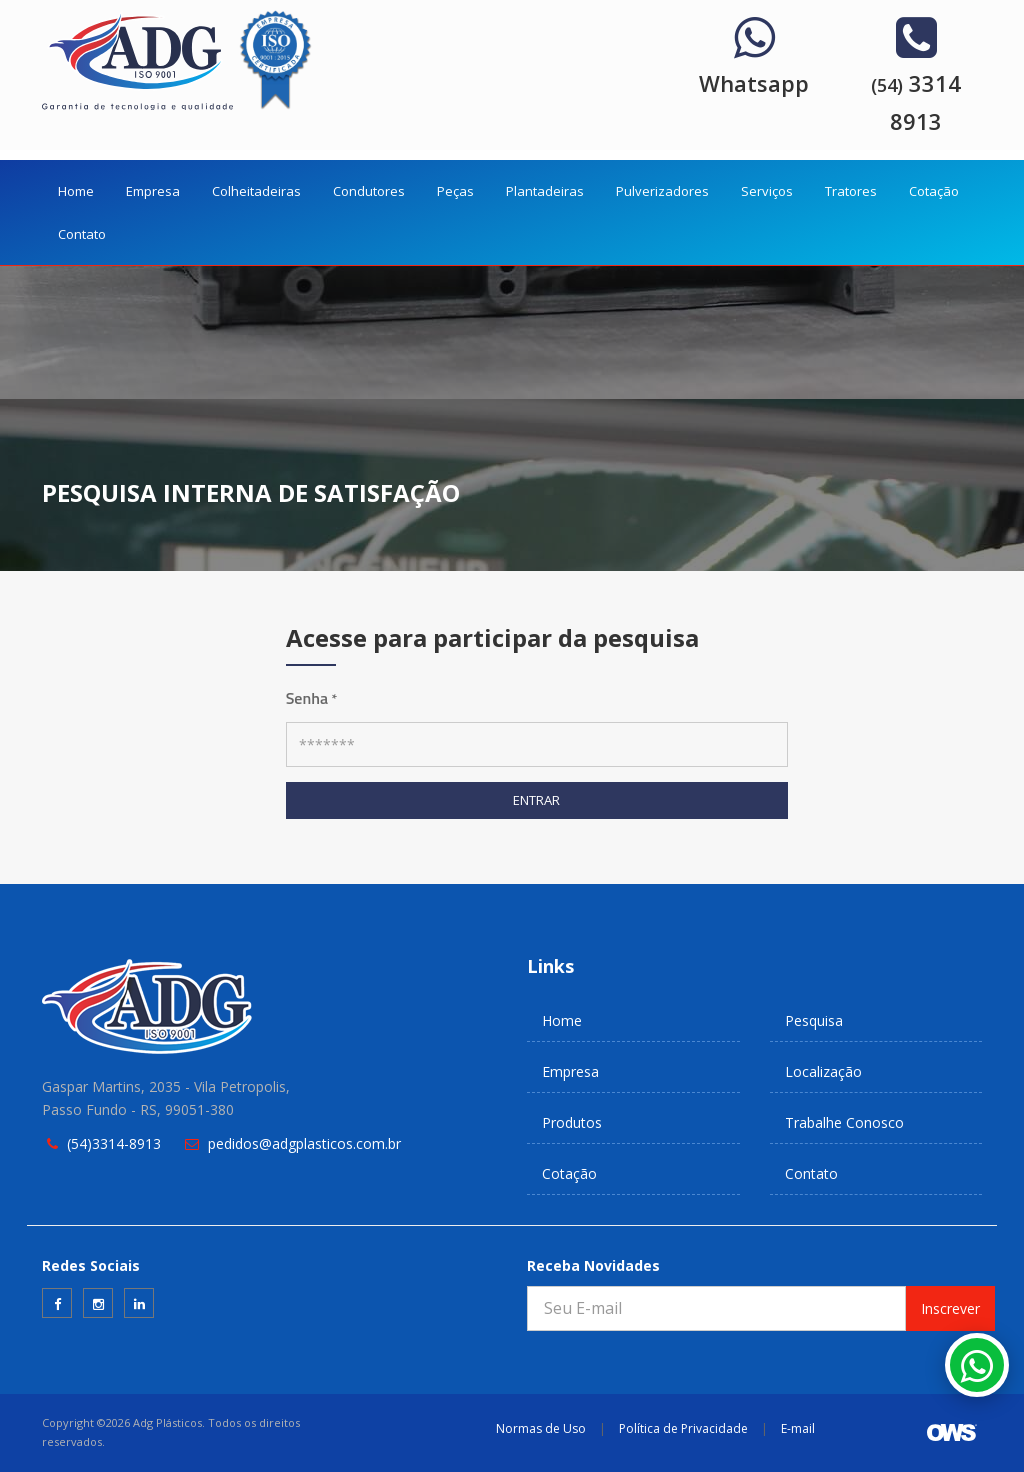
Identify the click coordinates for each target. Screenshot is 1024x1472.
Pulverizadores (662, 191)
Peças (455, 191)
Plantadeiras (545, 191)
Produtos (572, 1122)
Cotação (934, 191)
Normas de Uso (541, 1428)
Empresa (153, 191)
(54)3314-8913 (114, 1143)
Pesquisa (814, 1020)
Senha (312, 698)
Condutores (369, 191)
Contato (82, 234)
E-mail (798, 1428)
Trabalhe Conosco (844, 1122)
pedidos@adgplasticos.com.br (304, 1143)
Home (76, 191)
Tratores (851, 191)
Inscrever (950, 1308)
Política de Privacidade (683, 1428)
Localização (823, 1071)
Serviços (767, 191)
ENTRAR (536, 800)
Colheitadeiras (256, 191)
